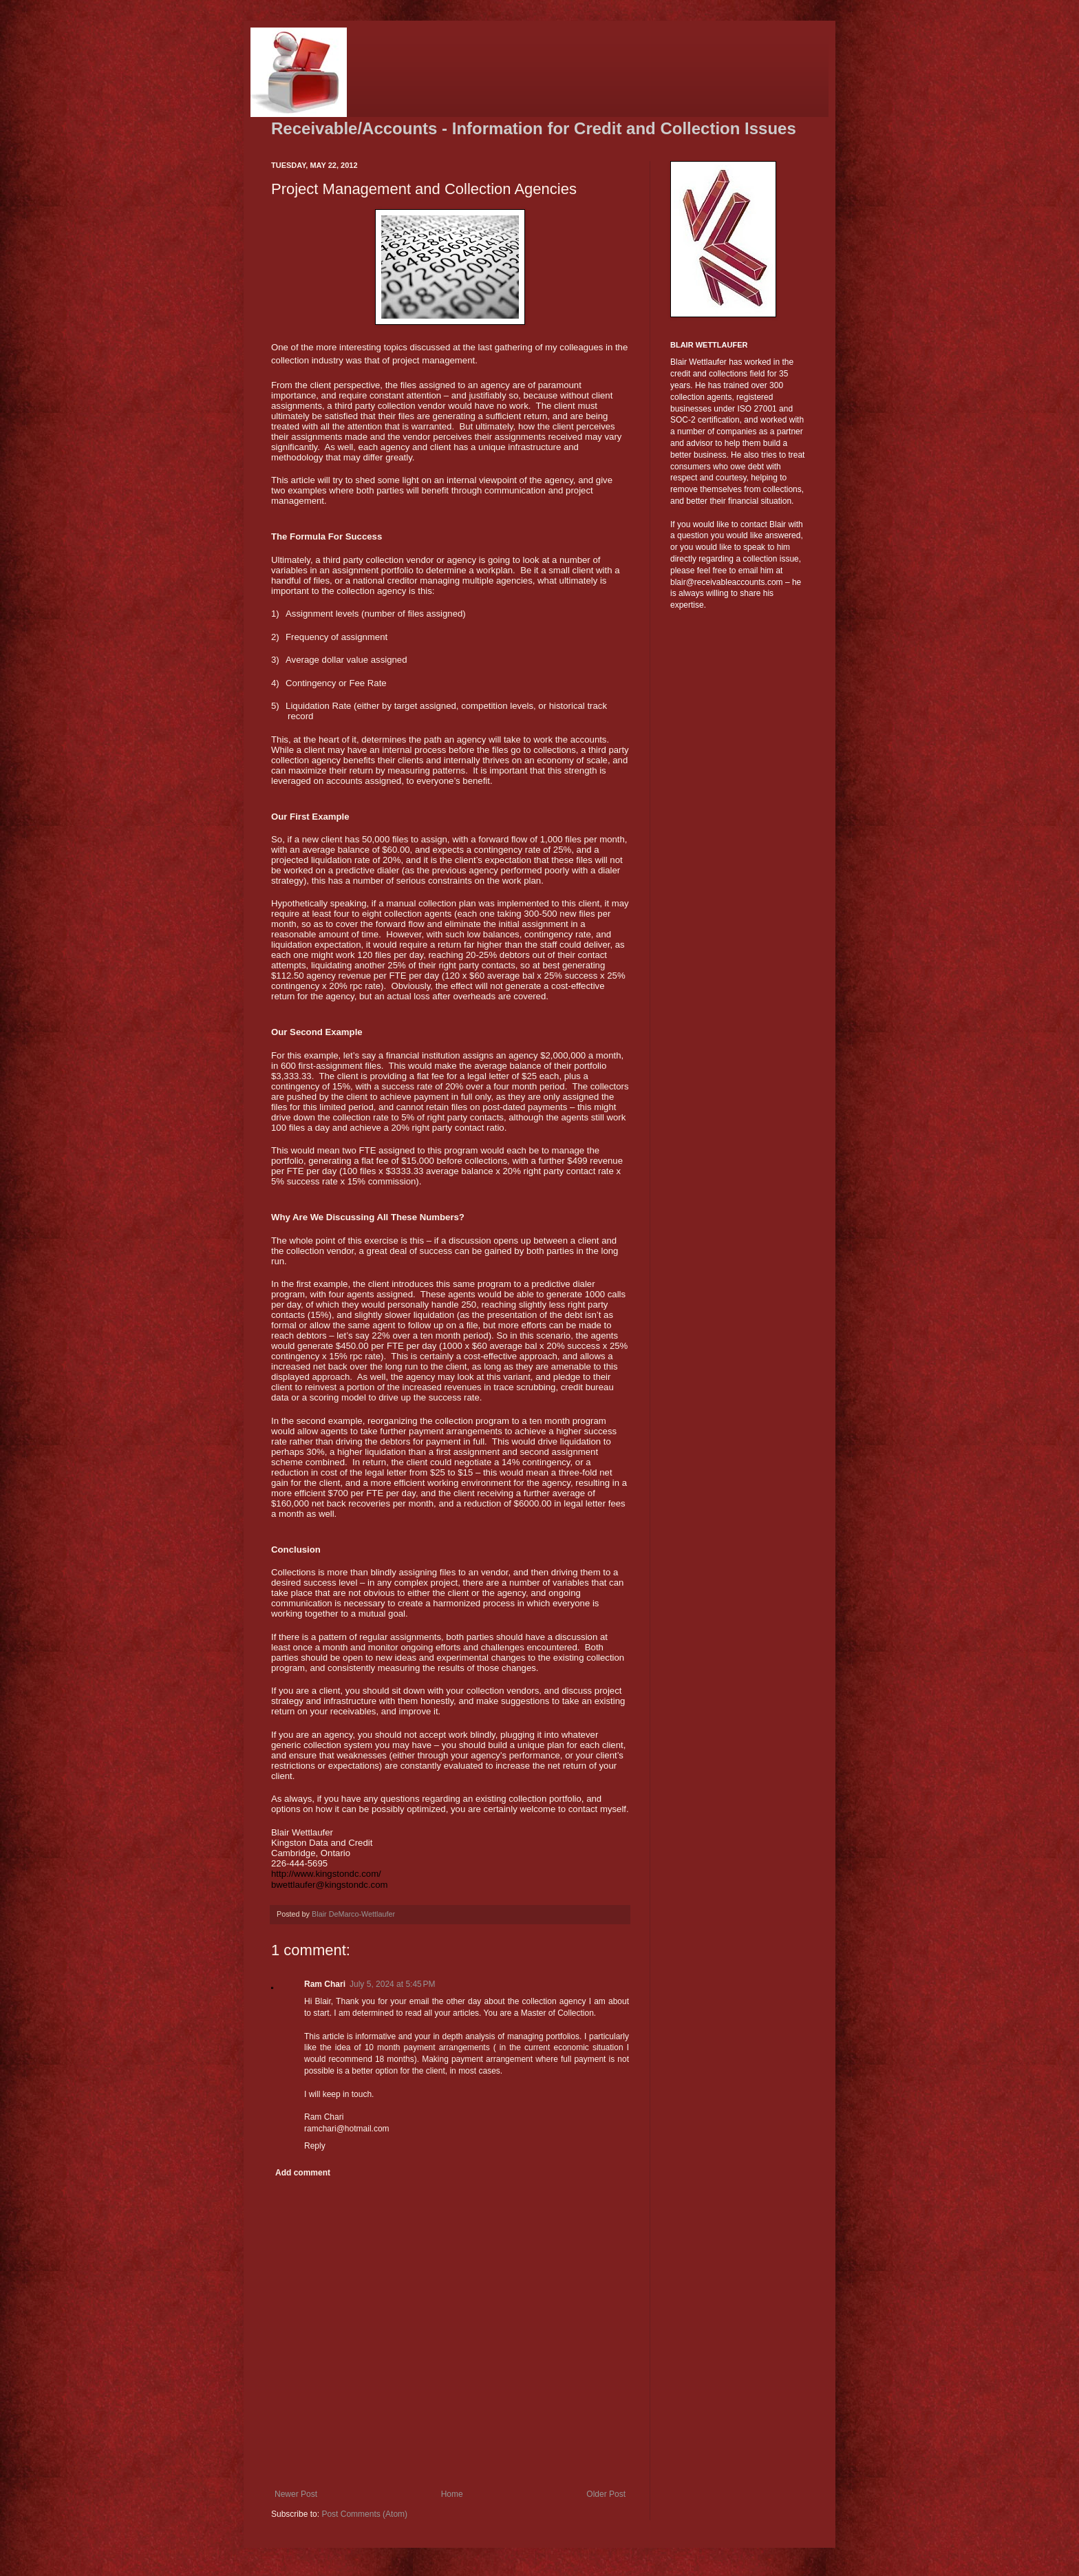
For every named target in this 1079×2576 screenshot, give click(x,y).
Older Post (606, 2494)
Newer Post (296, 2494)
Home (452, 2494)
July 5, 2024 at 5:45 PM (392, 1984)
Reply (314, 2146)
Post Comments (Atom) (364, 2514)
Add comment (302, 2173)
